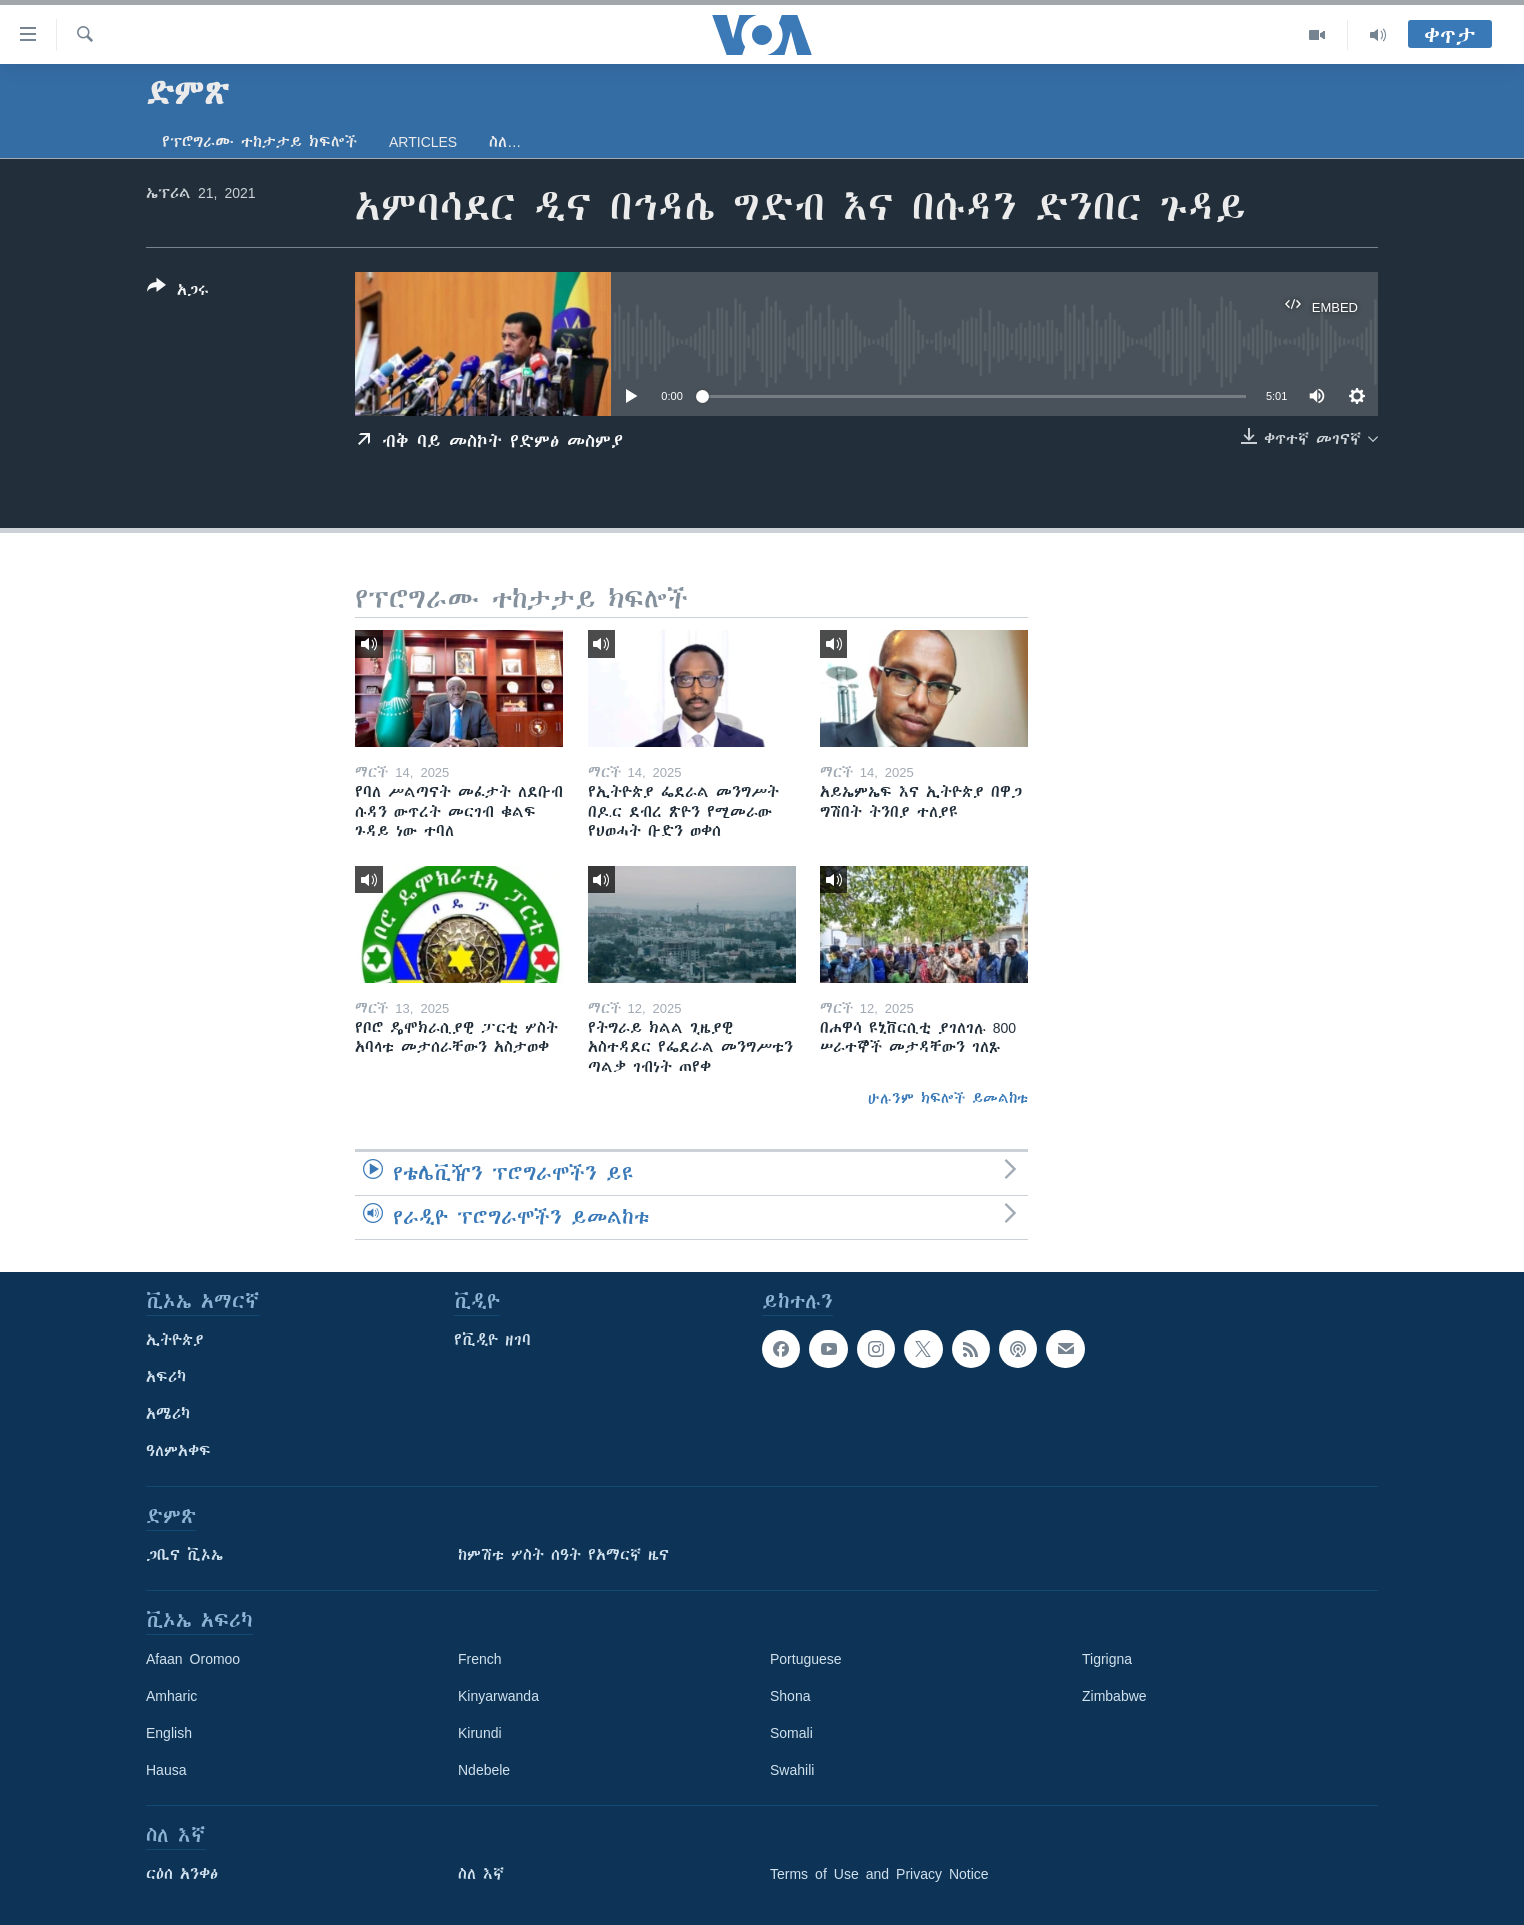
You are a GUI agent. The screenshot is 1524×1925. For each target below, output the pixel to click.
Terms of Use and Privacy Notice (879, 1874)
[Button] (178, 292)
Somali (791, 1733)
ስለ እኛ (481, 1874)
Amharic (171, 1696)
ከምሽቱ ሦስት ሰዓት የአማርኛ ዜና (563, 1555)
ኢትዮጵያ (175, 1340)
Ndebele (484, 1770)
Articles (423, 142)
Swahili (792, 1770)
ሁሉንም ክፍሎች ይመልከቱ (948, 1098)
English (169, 1733)
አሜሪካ (168, 1414)
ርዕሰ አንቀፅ (182, 1874)
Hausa (166, 1770)
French (480, 1659)
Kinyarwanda (498, 1696)
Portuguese (806, 1659)
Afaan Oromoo (193, 1659)
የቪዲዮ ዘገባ (492, 1340)
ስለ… (505, 142)
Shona (790, 1696)
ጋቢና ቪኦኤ (184, 1555)
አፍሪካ (166, 1377)
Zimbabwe (1114, 1696)
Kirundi (480, 1733)
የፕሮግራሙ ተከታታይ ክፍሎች (259, 142)
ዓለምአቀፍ (178, 1451)
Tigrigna (1107, 1659)
